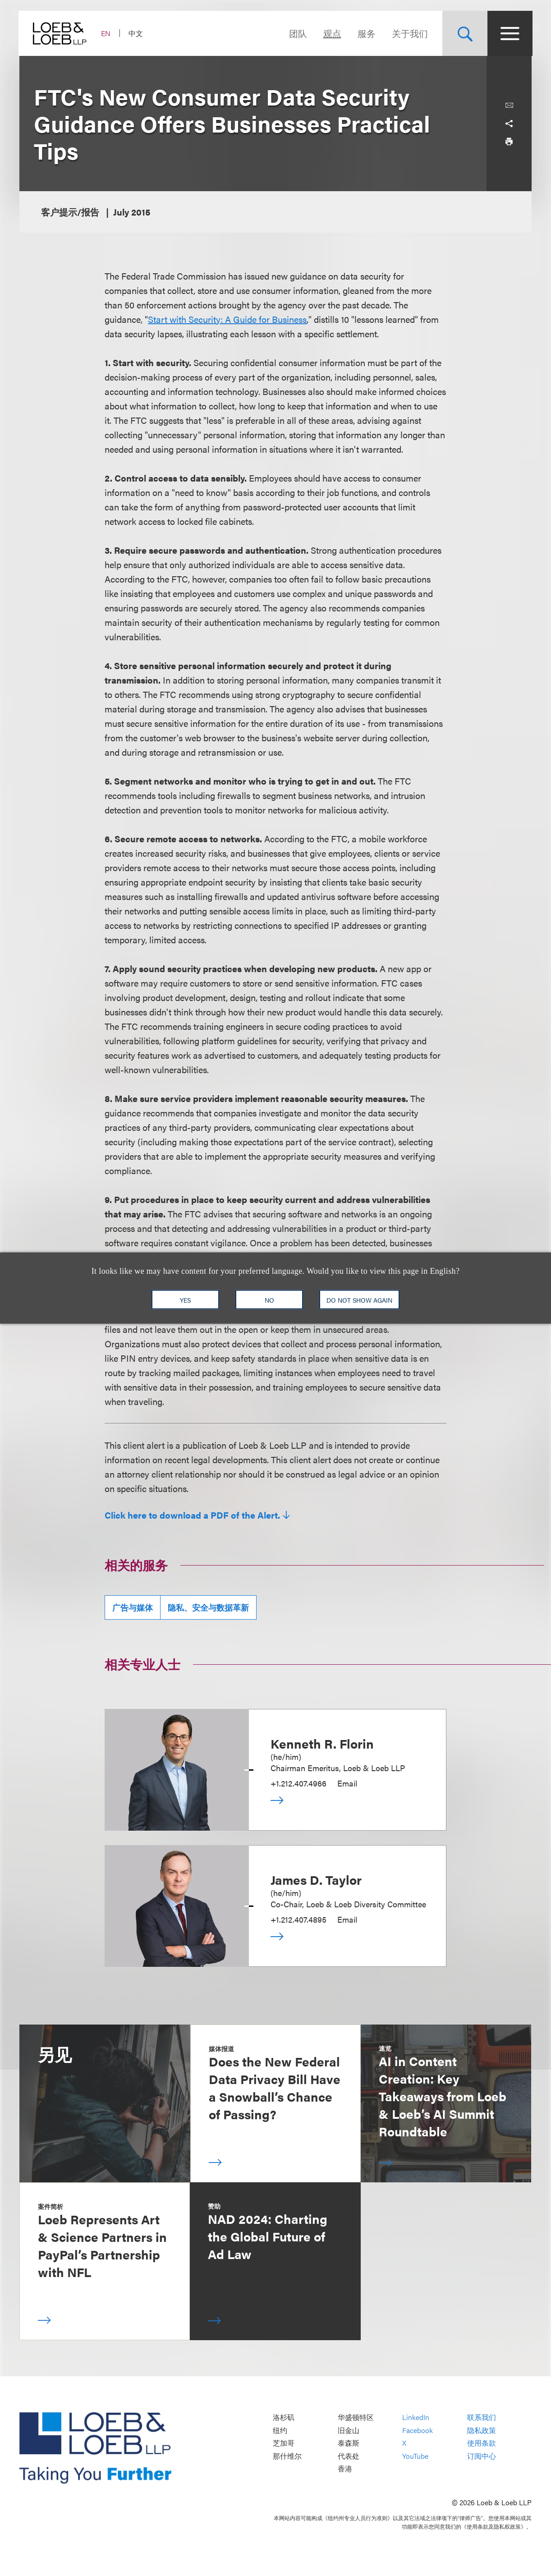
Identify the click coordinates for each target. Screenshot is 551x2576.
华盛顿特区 (356, 2417)
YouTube (415, 2456)
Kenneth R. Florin (322, 1743)
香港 (345, 2469)
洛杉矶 (283, 2417)
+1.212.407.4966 (298, 1783)
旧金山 (348, 2430)
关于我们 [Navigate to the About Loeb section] (409, 33)
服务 (366, 33)
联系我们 (481, 2417)
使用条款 (481, 2443)
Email (347, 1783)
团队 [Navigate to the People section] (297, 33)
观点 (331, 33)
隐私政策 (481, 2430)
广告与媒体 (132, 1607)
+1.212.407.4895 (298, 1919)
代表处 (348, 2456)
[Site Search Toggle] (464, 33)
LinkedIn (415, 2417)
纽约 (280, 2430)
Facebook (417, 2430)
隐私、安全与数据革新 (208, 1607)
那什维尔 (287, 2456)
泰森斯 (348, 2443)
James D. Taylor (316, 1879)
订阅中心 (481, 2456)
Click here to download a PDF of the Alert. (192, 1515)
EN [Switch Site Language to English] (106, 33)
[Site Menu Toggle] (509, 33)
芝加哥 (283, 2443)
